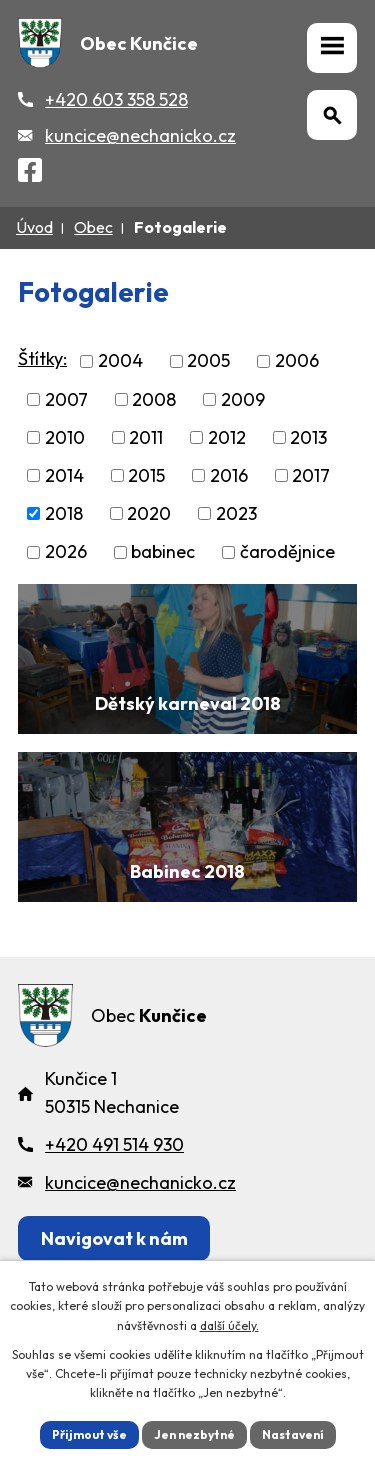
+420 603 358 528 (116, 99)
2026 (66, 552)
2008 (154, 399)
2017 (311, 475)
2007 (66, 399)
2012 (227, 437)
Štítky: (42, 358)
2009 (243, 399)
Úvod (34, 227)
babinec (163, 552)
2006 (297, 361)
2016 (229, 475)
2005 (208, 361)
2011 (146, 437)
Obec (93, 227)
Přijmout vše (89, 1434)
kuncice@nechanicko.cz (140, 135)
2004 (120, 361)
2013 (308, 437)
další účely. (229, 1325)
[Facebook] (30, 173)
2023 (236, 513)
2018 (64, 513)
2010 (65, 437)
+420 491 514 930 (114, 1144)
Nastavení (293, 1434)
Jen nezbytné (194, 1434)
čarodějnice (287, 552)
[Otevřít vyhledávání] (332, 115)
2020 (149, 513)
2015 (146, 475)
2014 (64, 475)
